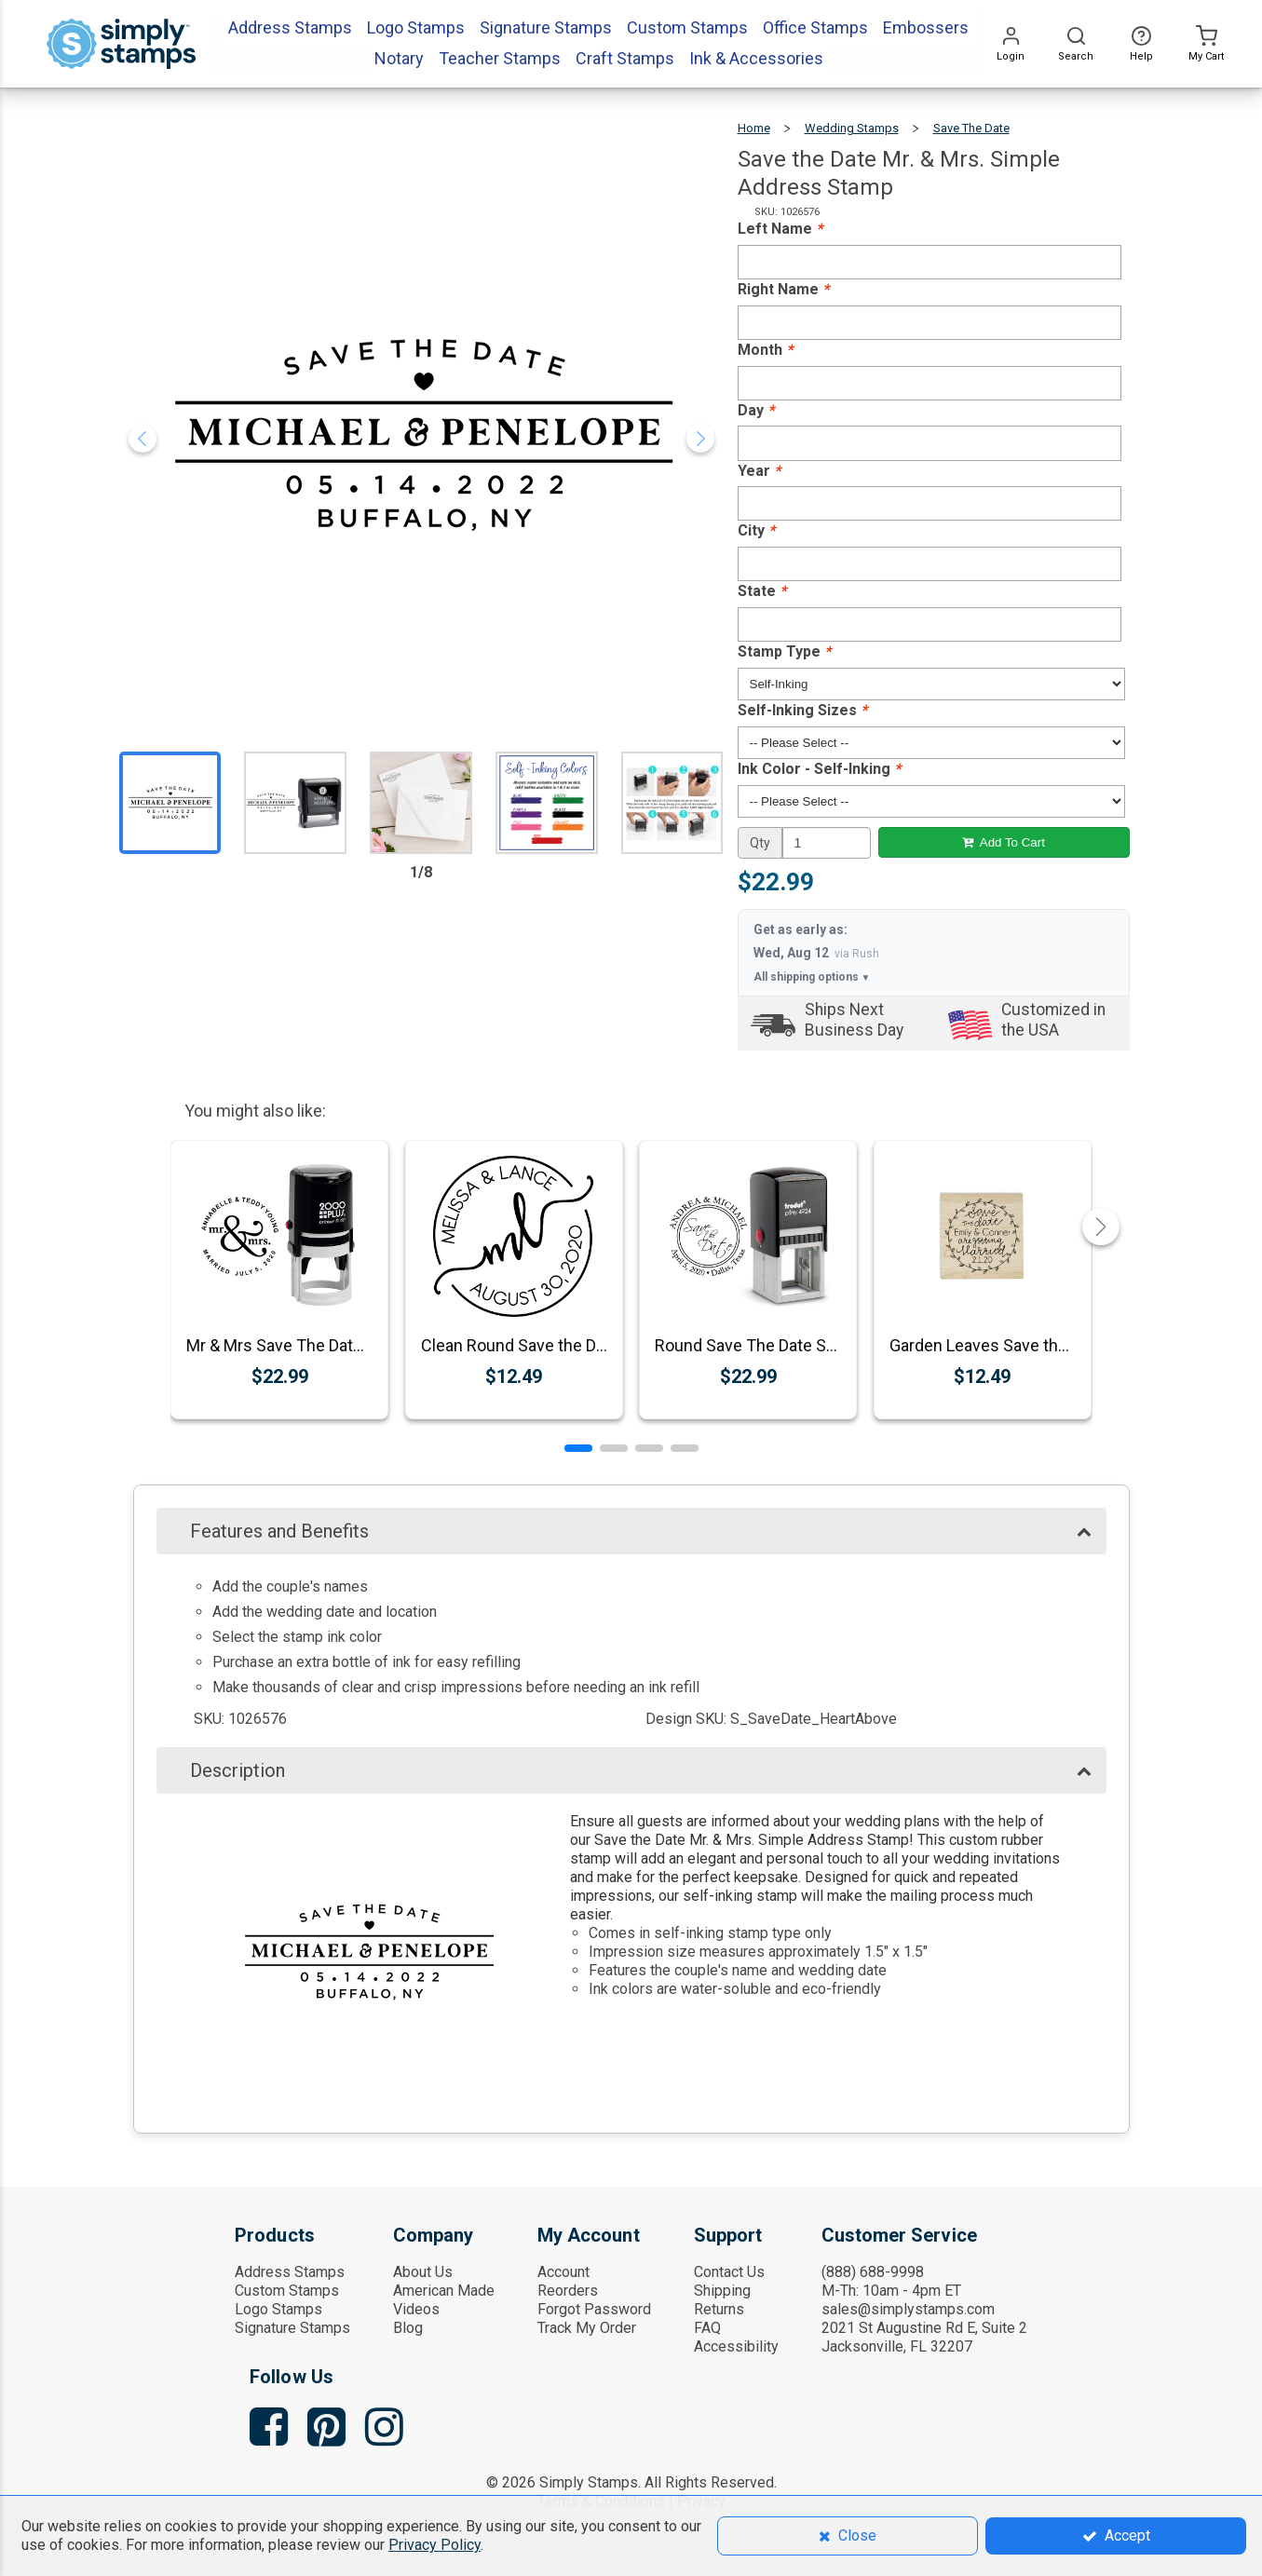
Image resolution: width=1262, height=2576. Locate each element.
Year (759, 471)
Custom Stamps (287, 2290)
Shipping (722, 2290)
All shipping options (812, 976)
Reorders (567, 2290)
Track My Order (586, 2328)
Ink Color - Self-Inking (819, 769)
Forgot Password (594, 2309)
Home (754, 128)
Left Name (780, 228)
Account (563, 2272)
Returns (719, 2309)
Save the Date (971, 128)
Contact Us (729, 2272)
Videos (416, 2309)
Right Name (783, 289)
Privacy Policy (434, 2545)
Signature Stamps (292, 2328)
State (762, 591)
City (756, 530)
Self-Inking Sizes (802, 710)
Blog (408, 2328)
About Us (423, 2272)
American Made (444, 2290)
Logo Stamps (278, 2309)
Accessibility (736, 2346)
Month (765, 350)
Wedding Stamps (852, 128)
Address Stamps (290, 2272)
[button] (578, 1448)
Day (756, 410)
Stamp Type (784, 651)
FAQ (707, 2328)
